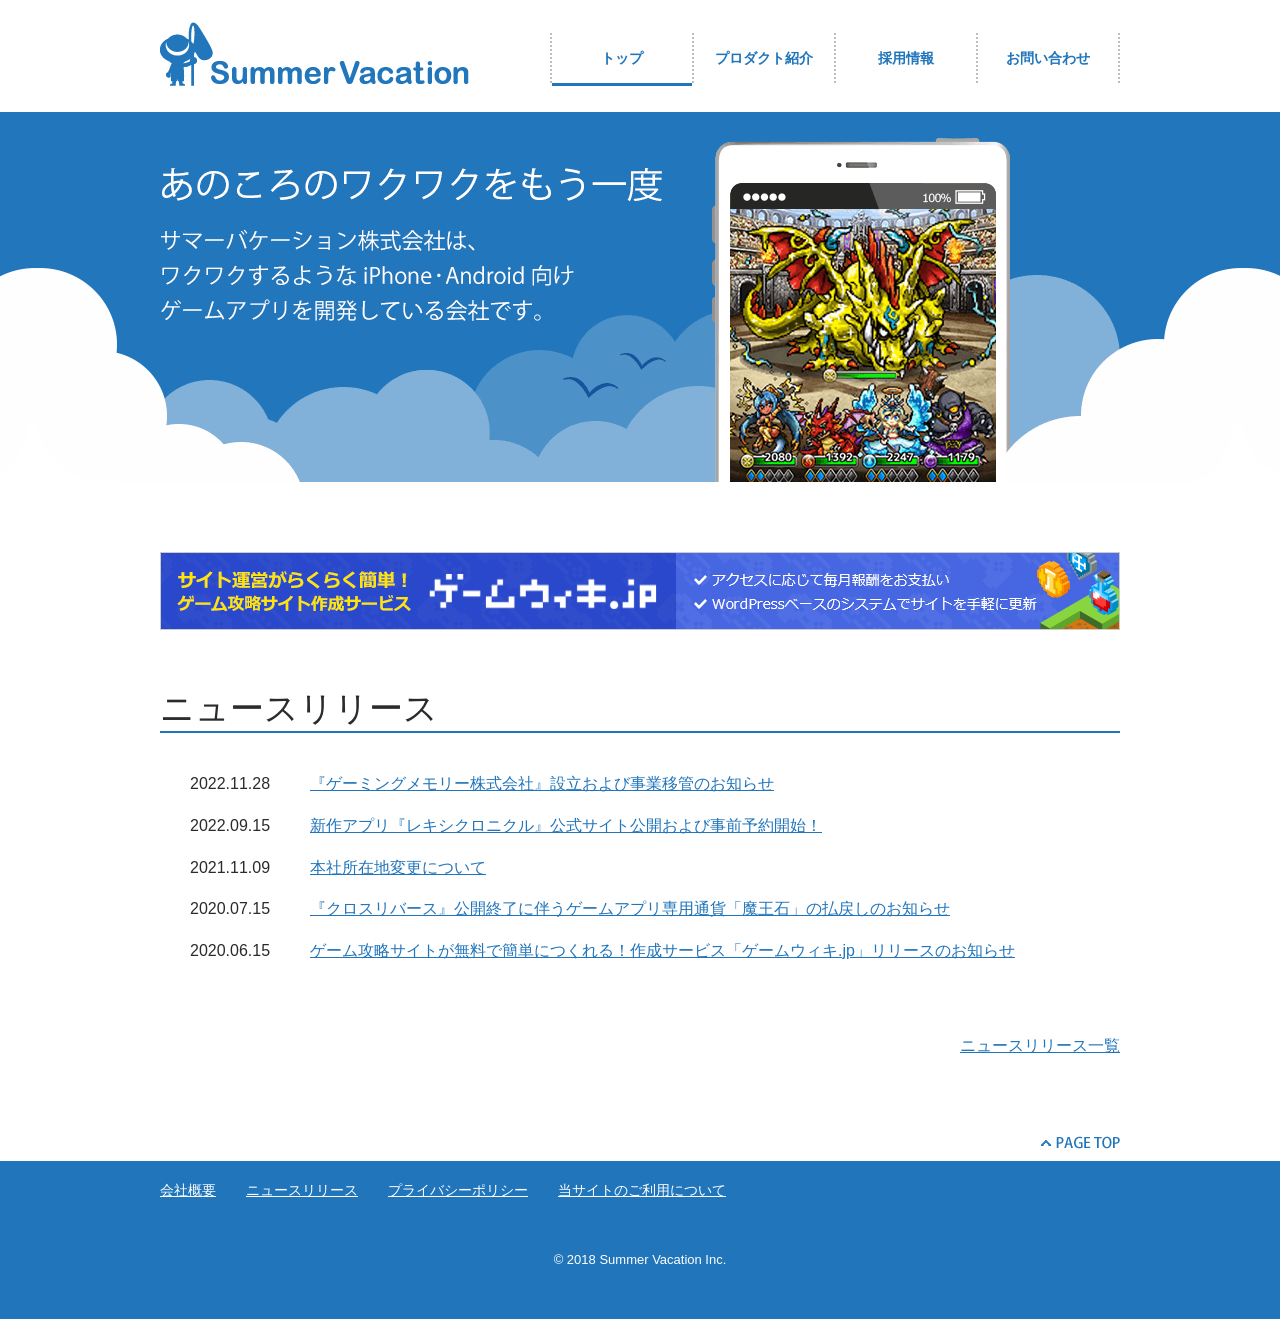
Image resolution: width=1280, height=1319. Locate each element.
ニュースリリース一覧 (1040, 1045)
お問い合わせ (1048, 58)
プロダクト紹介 (764, 58)
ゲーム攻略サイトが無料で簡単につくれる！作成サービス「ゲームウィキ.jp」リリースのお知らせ (662, 950)
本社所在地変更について (398, 867)
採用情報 (906, 58)
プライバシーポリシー (458, 1190)
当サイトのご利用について (642, 1190)
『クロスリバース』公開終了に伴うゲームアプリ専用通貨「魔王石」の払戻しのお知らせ (630, 908)
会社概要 (188, 1190)
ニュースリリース (302, 1190)
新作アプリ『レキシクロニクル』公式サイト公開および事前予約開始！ (566, 825)
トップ (622, 58)
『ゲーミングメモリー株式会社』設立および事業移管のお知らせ (542, 783)
